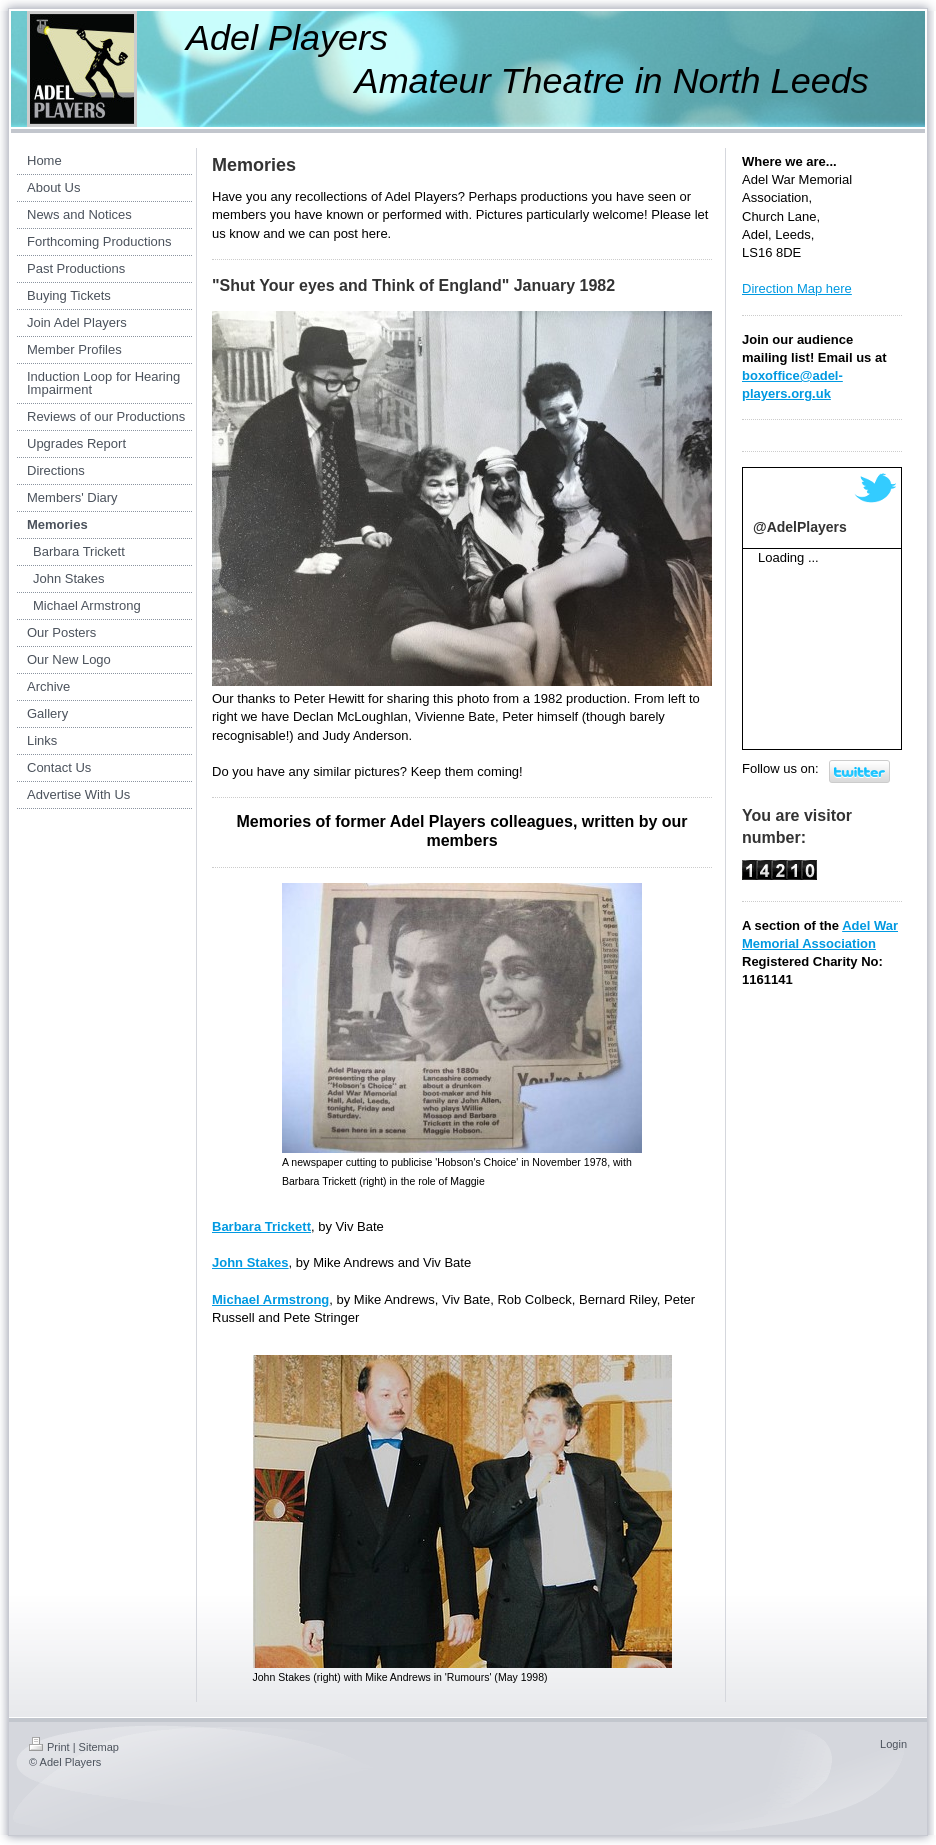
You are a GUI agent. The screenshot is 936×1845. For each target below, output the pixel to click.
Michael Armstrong (270, 1299)
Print (49, 1747)
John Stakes (250, 1262)
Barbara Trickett (261, 1226)
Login (893, 1744)
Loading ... (788, 557)
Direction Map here (797, 288)
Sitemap (99, 1747)
